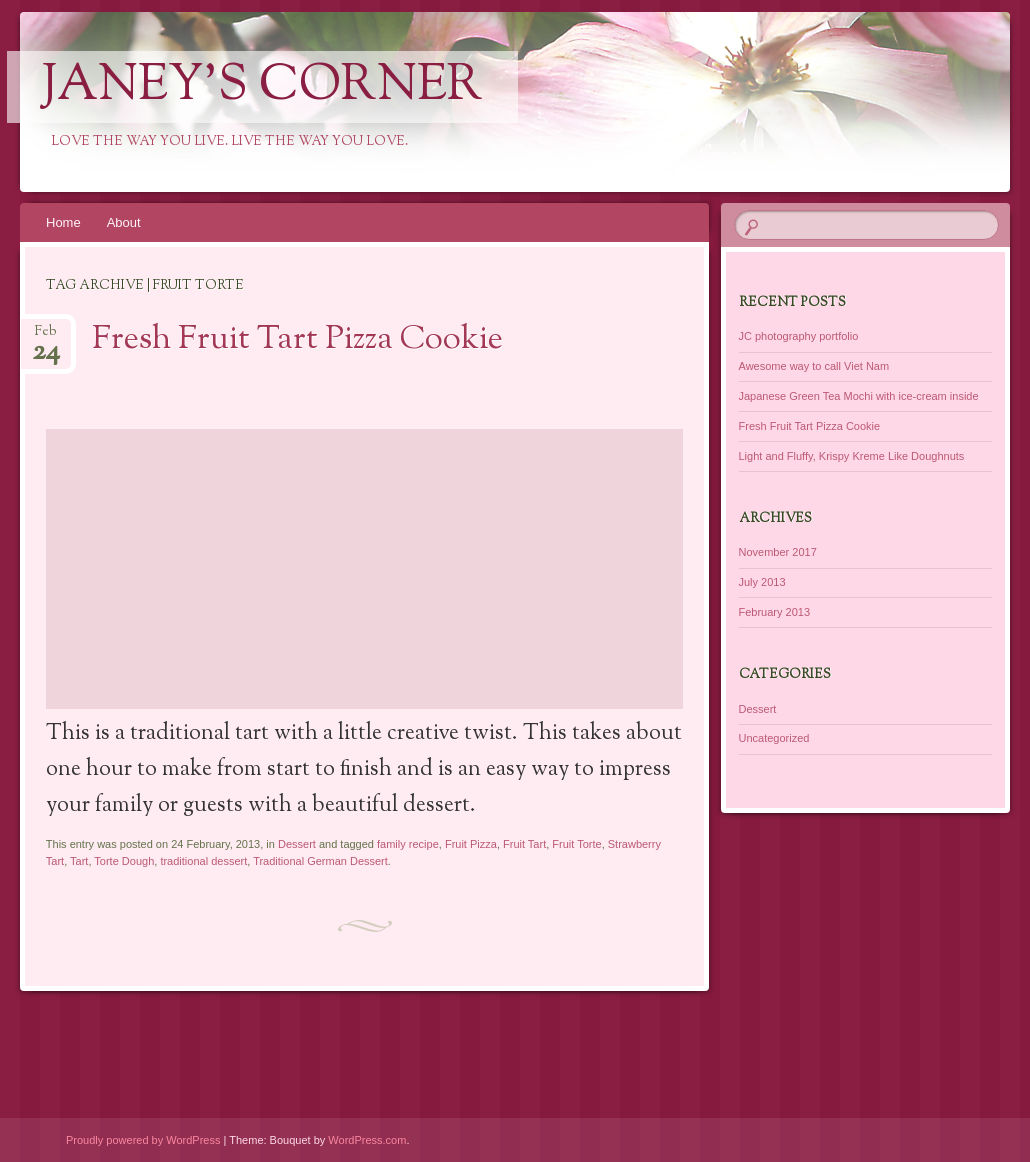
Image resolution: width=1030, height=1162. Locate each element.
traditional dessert (203, 861)
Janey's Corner (262, 87)
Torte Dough (124, 861)
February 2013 (775, 612)
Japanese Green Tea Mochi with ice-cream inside (859, 396)
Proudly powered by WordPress (143, 1140)
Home (63, 222)
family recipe (408, 844)
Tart (79, 861)
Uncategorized (774, 738)
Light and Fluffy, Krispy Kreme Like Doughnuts (852, 456)
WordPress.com (367, 1140)
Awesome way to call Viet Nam (814, 366)
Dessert (297, 844)
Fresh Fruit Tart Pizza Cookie (297, 340)
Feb (46, 337)
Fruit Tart (524, 844)
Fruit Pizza (471, 844)
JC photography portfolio (799, 336)
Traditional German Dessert (320, 861)
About (124, 222)
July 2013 (762, 582)
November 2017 (778, 552)
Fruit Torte (576, 844)
